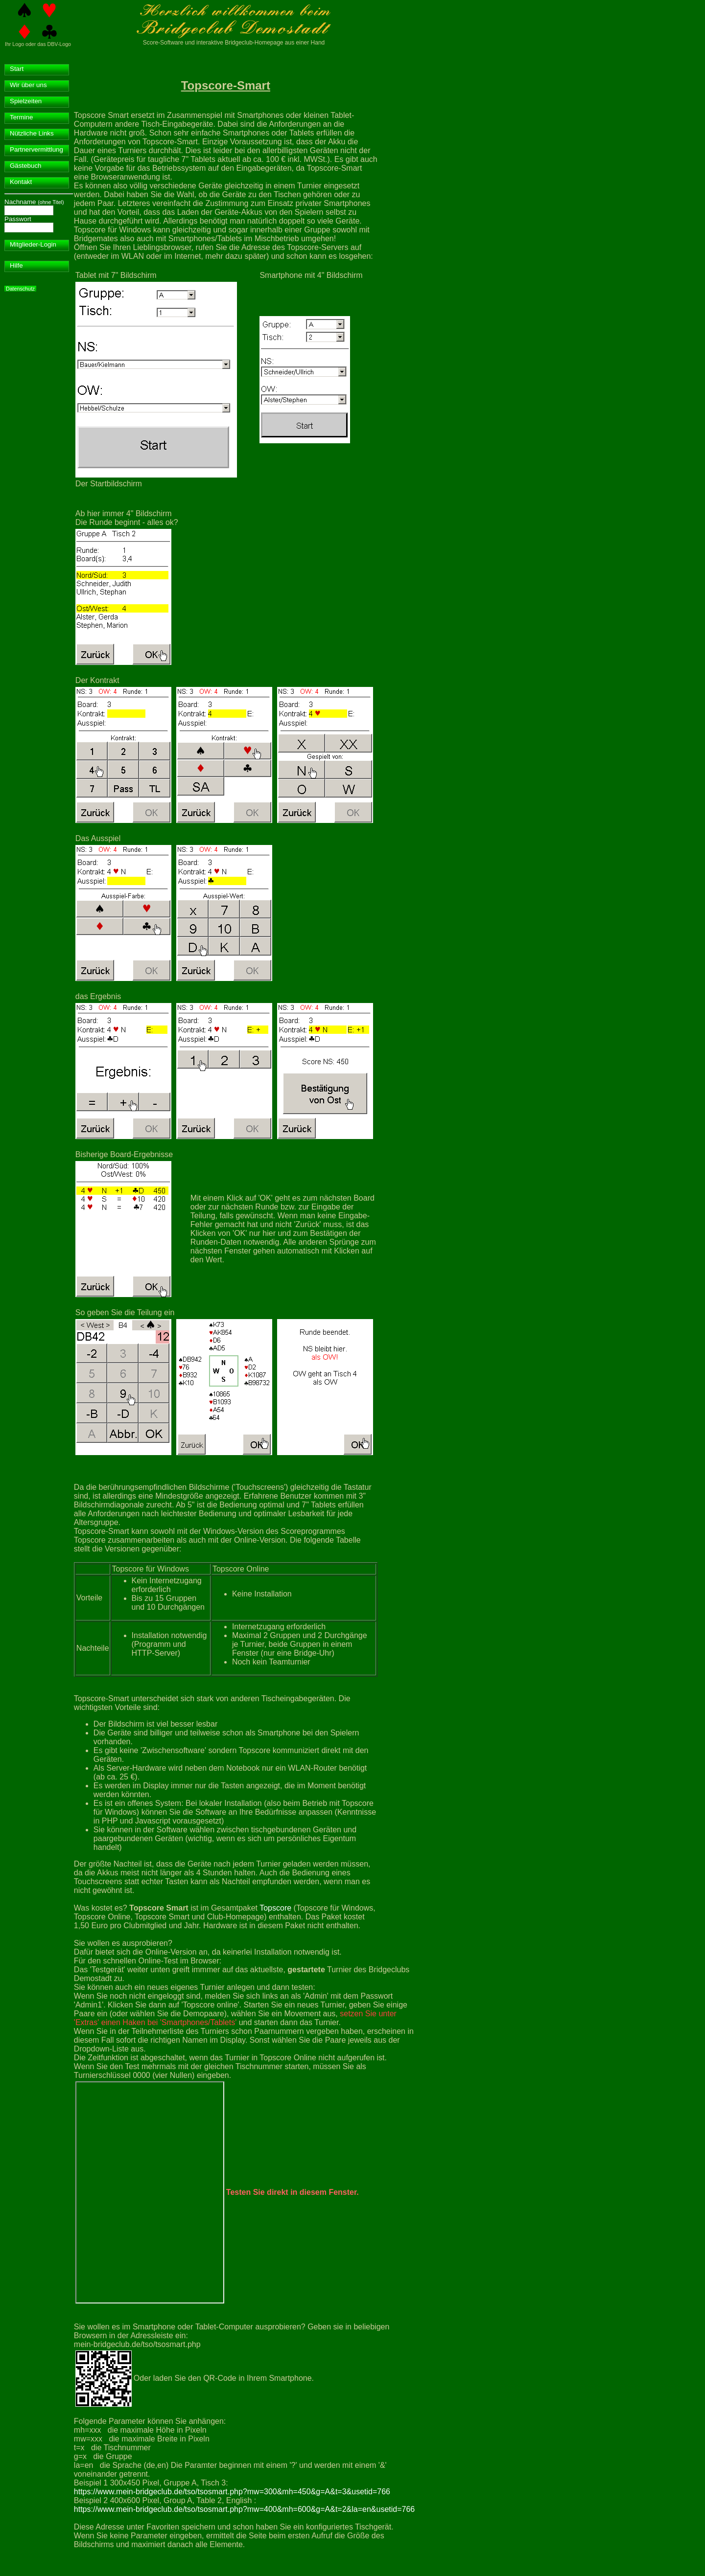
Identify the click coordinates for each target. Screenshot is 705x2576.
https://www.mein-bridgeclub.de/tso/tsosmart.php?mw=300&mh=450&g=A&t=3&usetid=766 (232, 2491)
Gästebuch (25, 165)
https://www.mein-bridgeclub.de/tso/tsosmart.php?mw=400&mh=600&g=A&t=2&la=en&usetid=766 (244, 2509)
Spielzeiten (26, 101)
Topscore (275, 1908)
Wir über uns (28, 85)
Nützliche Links (32, 133)
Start (17, 68)
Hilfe (16, 265)
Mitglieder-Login (33, 244)
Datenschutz (20, 289)
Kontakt (21, 181)
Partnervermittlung (36, 149)
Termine (21, 117)
